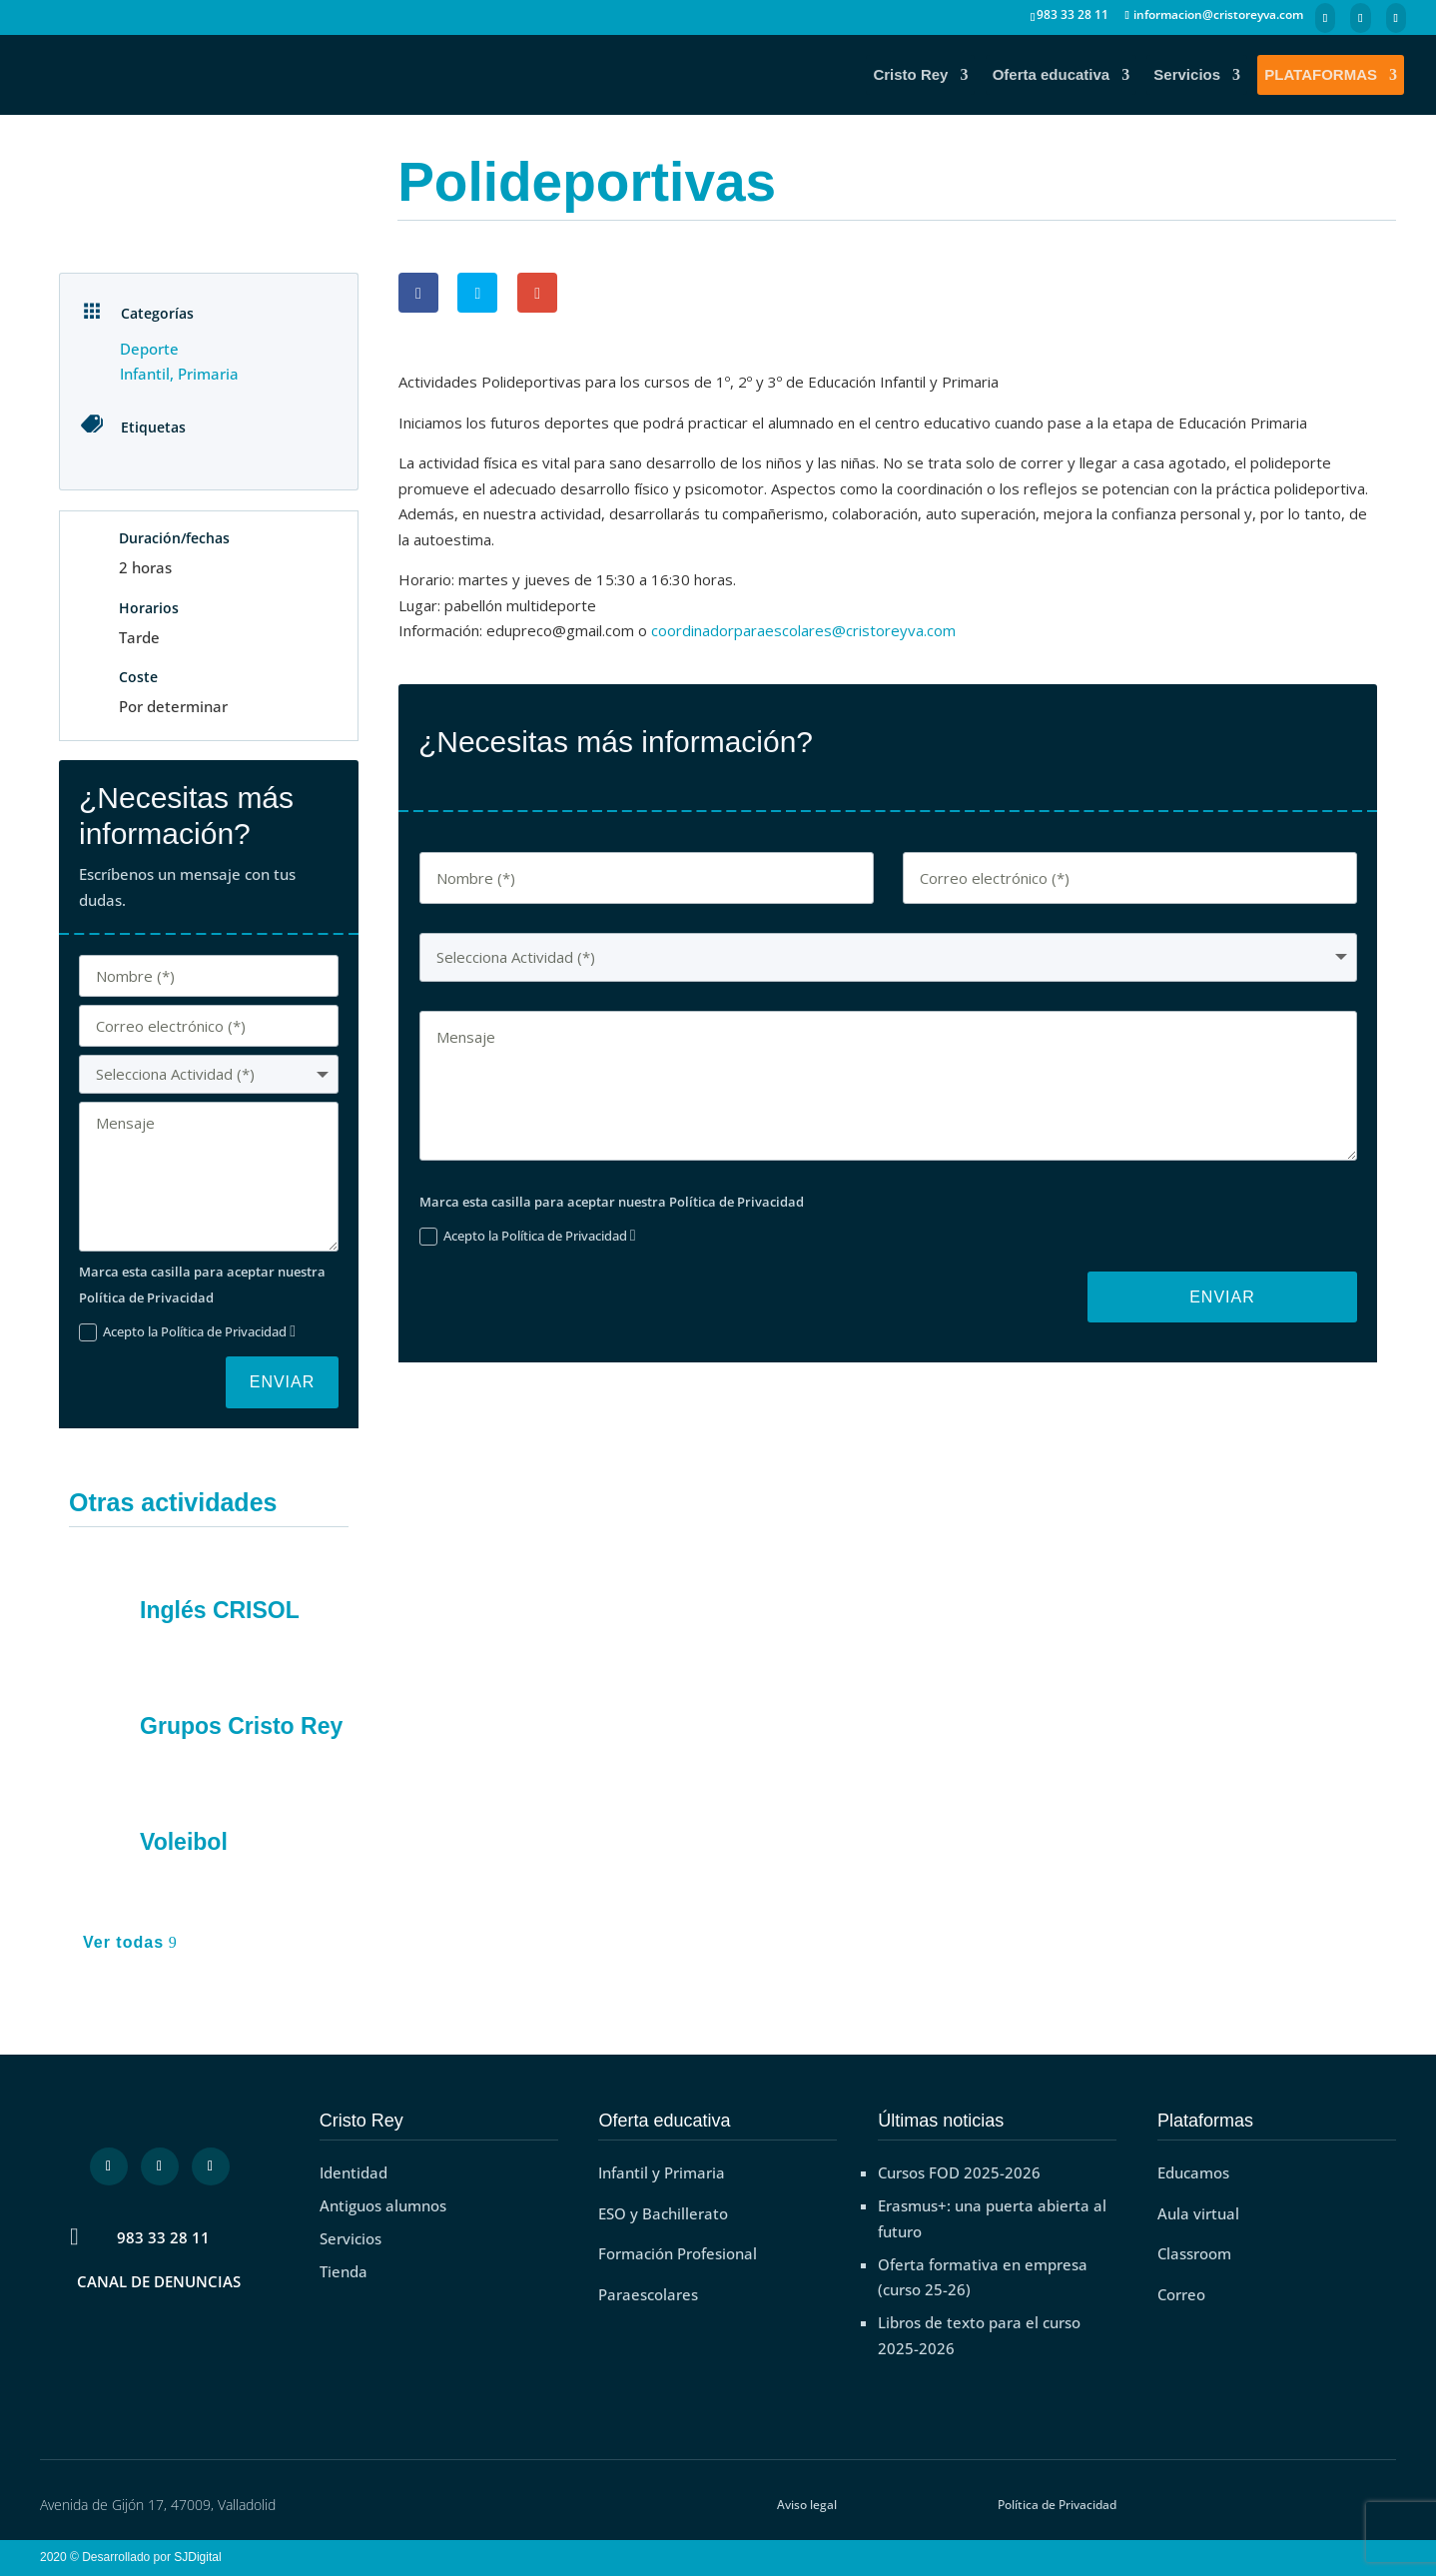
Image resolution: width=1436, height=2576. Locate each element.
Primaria (208, 374)
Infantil (145, 374)
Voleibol (184, 1842)
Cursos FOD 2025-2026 (959, 2172)
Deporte (149, 349)
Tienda (343, 2271)
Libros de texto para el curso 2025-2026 (979, 2335)
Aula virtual (1198, 2213)
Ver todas (123, 1942)
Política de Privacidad (1057, 2504)
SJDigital (201, 2557)
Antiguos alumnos (383, 2205)
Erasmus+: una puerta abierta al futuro (992, 2218)
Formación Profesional (677, 2253)
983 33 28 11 (163, 2237)
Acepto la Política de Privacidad (187, 1332)
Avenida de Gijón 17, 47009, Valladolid (158, 2504)
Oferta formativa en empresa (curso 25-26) (982, 2277)
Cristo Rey (910, 75)
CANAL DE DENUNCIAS (159, 2281)
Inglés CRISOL (220, 1610)
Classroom (1194, 2253)
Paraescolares (648, 2294)
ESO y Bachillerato (663, 2213)
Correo (1181, 2294)
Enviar (283, 1381)
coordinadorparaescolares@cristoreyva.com (803, 630)
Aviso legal (807, 2504)
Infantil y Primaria (661, 2172)
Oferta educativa (1051, 75)
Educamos (1193, 2172)
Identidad (353, 2172)
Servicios (1186, 75)
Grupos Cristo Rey (241, 1726)
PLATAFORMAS (1320, 75)
